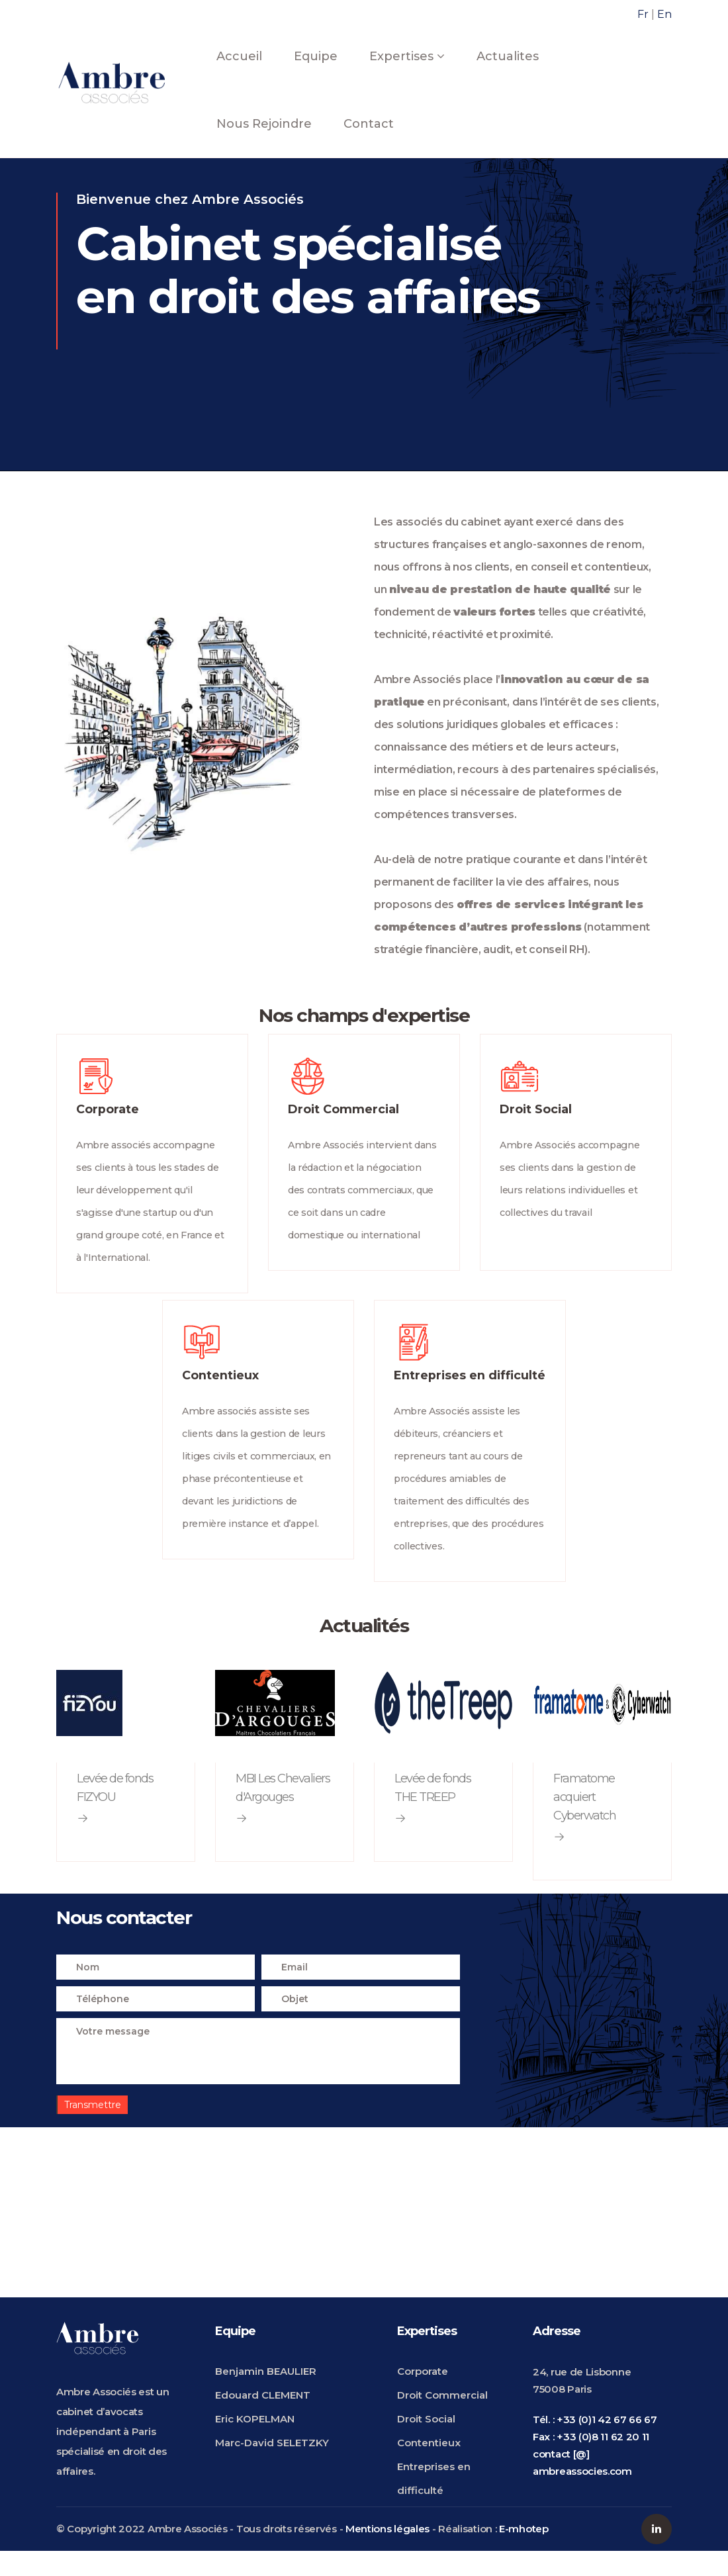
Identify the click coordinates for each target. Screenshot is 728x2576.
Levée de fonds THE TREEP (432, 1812)
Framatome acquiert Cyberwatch (584, 1821)
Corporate (422, 2395)
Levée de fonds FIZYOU (115, 1812)
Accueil (239, 56)
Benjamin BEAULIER (265, 2395)
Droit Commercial (442, 2419)
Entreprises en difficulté (434, 2503)
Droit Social (426, 2443)
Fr (643, 14)
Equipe (316, 56)
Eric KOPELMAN (255, 2443)
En (664, 14)
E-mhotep (524, 2554)
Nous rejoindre (264, 123)
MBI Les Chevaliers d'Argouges (283, 1812)
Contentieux (429, 2467)
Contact (368, 123)
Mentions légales (387, 2554)
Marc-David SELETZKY (272, 2467)
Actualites (508, 56)
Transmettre (92, 2130)
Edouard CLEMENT (262, 2419)
